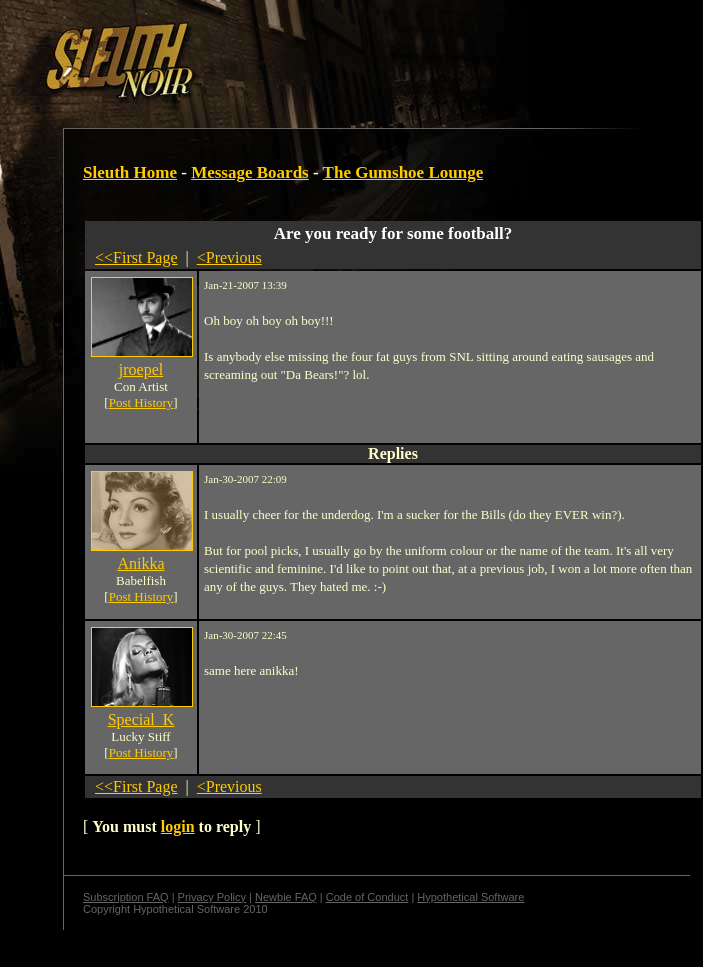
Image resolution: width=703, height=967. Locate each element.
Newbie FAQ (286, 897)
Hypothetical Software (470, 897)
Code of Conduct (367, 897)
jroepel (141, 369)
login (178, 826)
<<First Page (136, 257)
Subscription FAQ (126, 897)
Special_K (141, 719)
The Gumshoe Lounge (403, 172)
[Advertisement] (244, 53)
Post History (141, 402)
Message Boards (250, 172)
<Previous (229, 257)
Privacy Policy (212, 897)
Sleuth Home (130, 172)
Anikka (140, 563)
